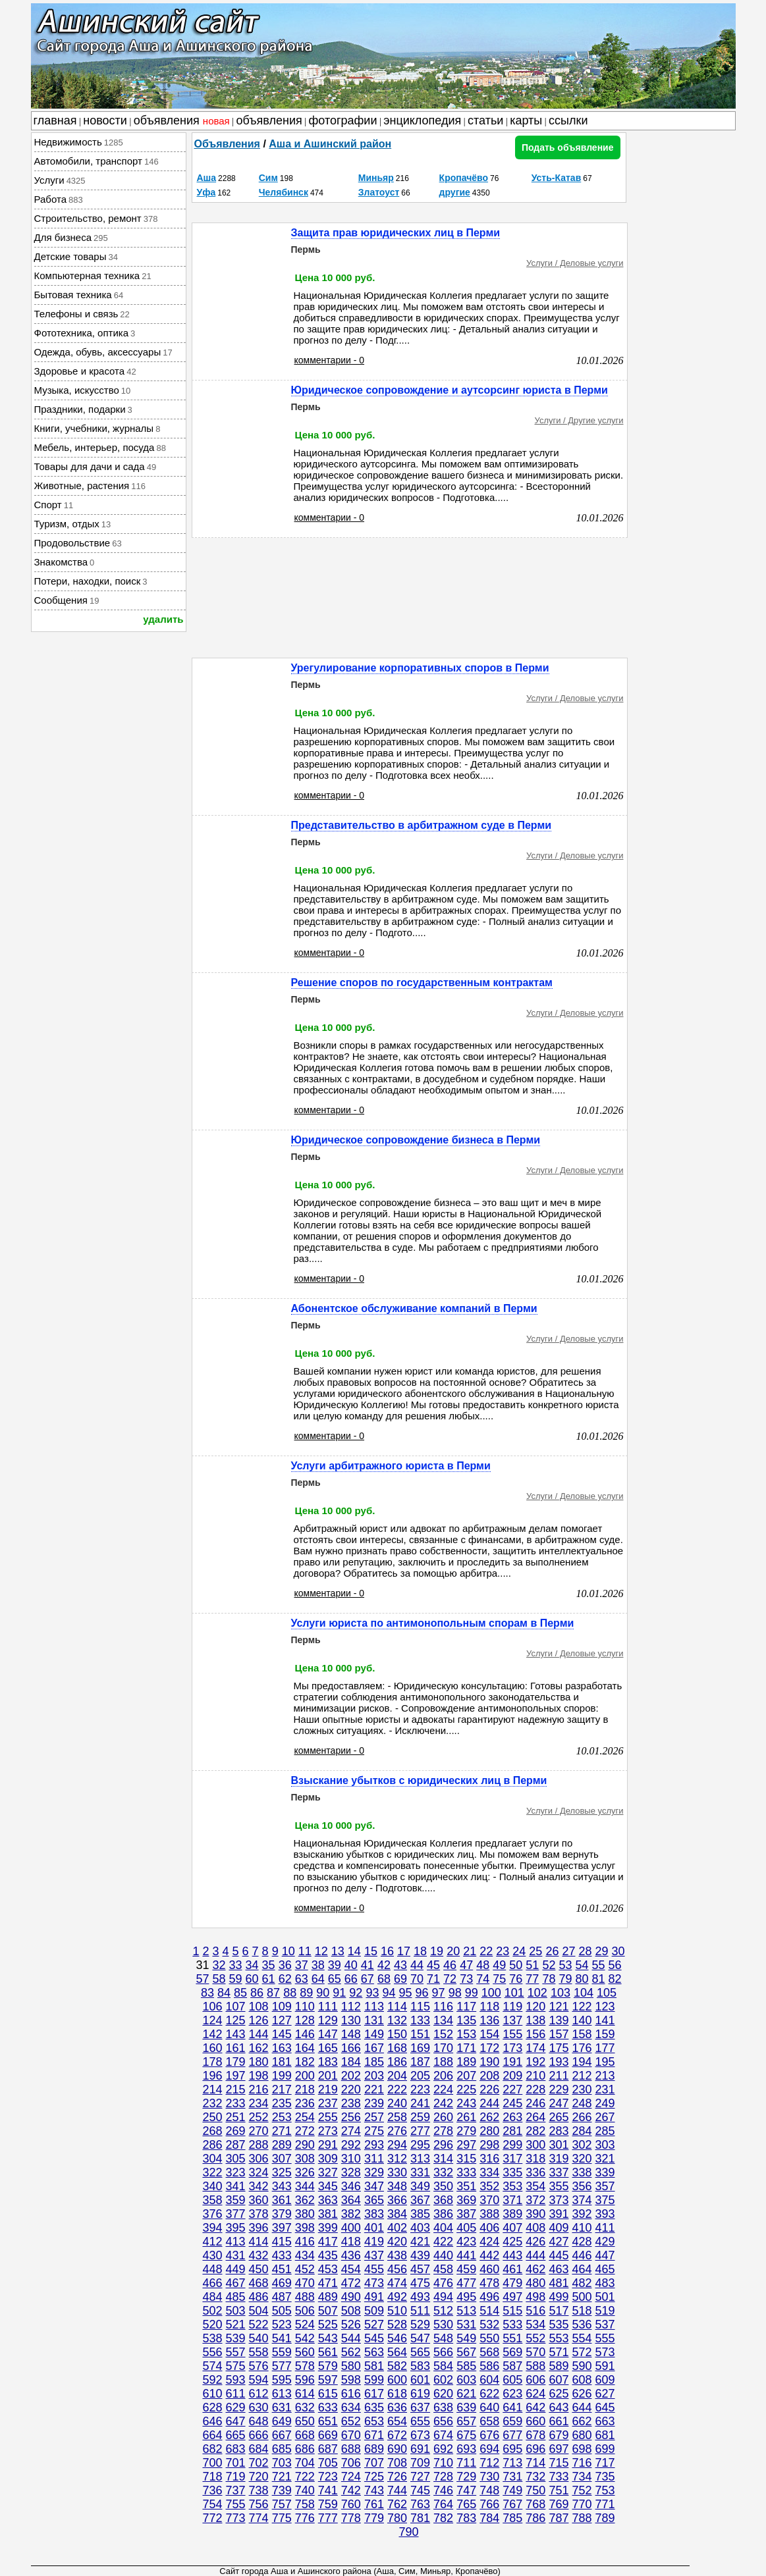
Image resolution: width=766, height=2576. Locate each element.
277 (420, 2131)
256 (351, 2117)
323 (236, 2172)
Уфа (206, 192)
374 (581, 2200)
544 (351, 2338)
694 (489, 2449)
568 (489, 2352)
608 (581, 2379)
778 (351, 2518)
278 (443, 2131)
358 (212, 2200)
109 (282, 2006)
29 (602, 1951)
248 (581, 2103)
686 (305, 2449)
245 (512, 2103)
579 (328, 2366)
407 (512, 2227)
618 (397, 2393)
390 (535, 2214)
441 (466, 2255)
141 (605, 2020)
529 (420, 2324)
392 (581, 2214)
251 (236, 2117)
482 (581, 2283)
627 (605, 2393)
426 (535, 2241)
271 (282, 2131)
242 (443, 2103)
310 (351, 2158)
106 (212, 2006)
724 (351, 2476)
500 (581, 2296)
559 (282, 2352)
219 (328, 2089)
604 (489, 2379)
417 (328, 2241)
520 (212, 2324)
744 (397, 2490)
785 (512, 2518)
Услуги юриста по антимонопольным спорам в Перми (432, 1623)
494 (443, 2296)
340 (212, 2186)
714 (535, 2462)
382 (351, 2214)
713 (512, 2462)
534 (535, 2324)
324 (259, 2172)
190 (489, 2061)
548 (443, 2338)
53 (565, 1965)
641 (512, 2407)
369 (466, 2200)
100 (491, 1992)
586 (489, 2366)
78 (548, 1978)
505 (282, 2310)
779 (374, 2518)
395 (236, 2227)
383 (374, 2214)
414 (259, 2241)
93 (372, 1992)
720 (259, 2476)
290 (305, 2144)
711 (466, 2462)
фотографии (343, 120)
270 (259, 2131)
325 (282, 2172)
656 (443, 2421)
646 (212, 2421)
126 (259, 2020)
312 (397, 2158)
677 (512, 2435)
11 (305, 1951)
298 (489, 2144)
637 (420, 2407)
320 (581, 2158)
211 (558, 2075)
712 (489, 2462)
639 (466, 2407)
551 (512, 2338)
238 (351, 2103)
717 (605, 2462)
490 (351, 2296)
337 (558, 2172)
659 (512, 2421)
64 (318, 1978)
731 (512, 2476)
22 (486, 1951)
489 (328, 2296)
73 (466, 1978)
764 (443, 2504)
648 (259, 2421)
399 (328, 2227)
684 (259, 2449)
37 (301, 1965)
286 (212, 2144)
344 (305, 2186)
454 (351, 2269)
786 (535, 2518)
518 (581, 2310)
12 (321, 1951)
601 (420, 2379)
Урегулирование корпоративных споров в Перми (420, 667)
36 (285, 1965)
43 (400, 1965)
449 (236, 2269)
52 (548, 1965)
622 (489, 2393)
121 (558, 2006)
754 (212, 2504)
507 (328, 2310)
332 (443, 2172)
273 (328, 2131)
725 (374, 2476)
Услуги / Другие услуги (579, 420)
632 (305, 2407)
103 (560, 1992)
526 (351, 2324)
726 (397, 2476)
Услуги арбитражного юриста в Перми (391, 1465)
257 (374, 2117)
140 (581, 2020)
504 (259, 2310)
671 (374, 2435)
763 (420, 2504)
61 (268, 1978)
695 (512, 2449)
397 (282, 2227)
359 (236, 2200)
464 (581, 2269)
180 (259, 2061)
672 (397, 2435)
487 (282, 2296)
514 (489, 2310)
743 (374, 2490)
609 (605, 2379)
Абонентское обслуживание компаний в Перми (414, 1308)
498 (535, 2296)
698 (581, 2449)
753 (605, 2490)
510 (397, 2310)
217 (282, 2089)
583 (420, 2366)
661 (558, 2421)
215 (236, 2089)
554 (581, 2338)
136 (489, 2020)
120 (535, 2006)
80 (581, 1978)
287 (236, 2144)
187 (420, 2061)
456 (397, 2269)
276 (397, 2131)
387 (466, 2214)
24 (519, 1951)
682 (212, 2449)
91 (339, 1992)
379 (282, 2214)
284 (581, 2131)
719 (236, 2476)
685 (282, 2449)
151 (420, 2034)
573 (605, 2352)
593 (236, 2379)
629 (236, 2407)
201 (328, 2075)
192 (535, 2061)
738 (259, 2490)
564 (397, 2352)
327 (328, 2172)
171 (466, 2048)
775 (282, 2518)
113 (374, 2006)
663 (605, 2421)
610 (212, 2393)
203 (374, 2075)
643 (558, 2407)
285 (605, 2131)
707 (374, 2462)
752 (581, 2490)
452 (305, 2269)
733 (558, 2476)
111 (328, 2006)
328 (351, 2172)
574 (212, 2366)
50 (515, 1965)
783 (466, 2518)
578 (305, 2366)
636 (397, 2407)
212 (581, 2075)
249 (605, 2103)
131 (374, 2020)
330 (397, 2172)
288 (259, 2144)
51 (532, 1965)
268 (212, 2131)
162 (259, 2048)
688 (351, 2449)
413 (236, 2241)
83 (207, 1992)
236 (305, 2103)
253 (282, 2117)
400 (351, 2227)
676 (489, 2435)
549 (466, 2338)
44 (417, 1965)
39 (334, 1965)
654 (397, 2421)
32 (218, 1965)
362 (305, 2200)
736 (212, 2490)
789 (605, 2518)
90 (322, 1992)
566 (443, 2352)
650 (305, 2421)
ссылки (568, 120)
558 (259, 2352)
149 (374, 2034)
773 (236, 2518)
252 (259, 2117)
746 (443, 2490)
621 (466, 2393)
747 (466, 2490)
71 (433, 1978)
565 (420, 2352)
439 (420, 2255)
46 (449, 1965)
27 (568, 1951)
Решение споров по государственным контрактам (422, 982)
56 (615, 1965)
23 (502, 1951)
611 (236, 2393)
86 (256, 1992)
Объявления (227, 143)
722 (305, 2476)
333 (466, 2172)
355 (558, 2186)
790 (408, 2531)
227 (512, 2089)
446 (581, 2255)
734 (581, 2476)
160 (212, 2048)
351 (466, 2186)
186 (397, 2061)
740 (305, 2490)
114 (397, 2006)
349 (420, 2186)
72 (449, 1978)
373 (558, 2200)
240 (397, 2103)
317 (512, 2158)
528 (397, 2324)
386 (443, 2214)
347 (374, 2186)
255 (328, 2117)
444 (535, 2255)
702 (259, 2462)
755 (236, 2504)
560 (305, 2352)
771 (605, 2504)
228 (535, 2089)
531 (466, 2324)
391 (558, 2214)
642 (535, 2407)
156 (535, 2034)
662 (581, 2421)
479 (512, 2283)
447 (605, 2255)
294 (397, 2144)
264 (535, 2117)
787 (558, 2518)
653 (374, 2421)
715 (558, 2462)
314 (443, 2158)
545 (374, 2338)
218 (305, 2089)
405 (466, 2227)
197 (236, 2075)
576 (259, 2366)
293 (374, 2144)
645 (605, 2407)
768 (535, 2504)
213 (605, 2075)
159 (605, 2034)
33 (235, 1965)
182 (305, 2061)
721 (282, 2476)
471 (328, 2283)
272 (305, 2131)
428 (581, 2241)
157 (558, 2034)
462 (535, 2269)
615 (328, 2393)
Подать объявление (568, 147)
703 (282, 2462)
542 (305, 2338)
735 (605, 2476)
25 (535, 1951)
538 (212, 2338)
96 (422, 1992)
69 (400, 1978)
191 (512, 2061)
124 (212, 2020)
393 (605, 2214)
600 (397, 2379)
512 (443, 2310)
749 (512, 2490)
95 (405, 1992)
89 (306, 1992)
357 (605, 2186)
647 (236, 2421)
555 (605, 2338)
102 (537, 1992)
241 (420, 2103)
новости (105, 120)
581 (374, 2366)
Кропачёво (463, 177)
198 (259, 2075)
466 (212, 2283)
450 (259, 2269)
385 (420, 2214)
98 (455, 1992)
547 (420, 2338)
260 (443, 2117)
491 (374, 2296)
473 (374, 2283)
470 (305, 2283)
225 (466, 2089)
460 (489, 2269)
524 (305, 2324)
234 (259, 2103)
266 (581, 2117)
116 (443, 2006)
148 (351, 2034)
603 (466, 2379)
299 (512, 2144)
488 (305, 2296)
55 (598, 1965)
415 (282, 2241)
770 (581, 2504)
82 (615, 1978)
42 (384, 1965)
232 (212, 2103)
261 (466, 2117)
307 (282, 2158)
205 (420, 2075)
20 (453, 1951)
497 (512, 2296)
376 (212, 2214)
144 (259, 2034)
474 (397, 2283)
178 (212, 2061)
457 (420, 2269)
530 (443, 2324)
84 (224, 1992)
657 (466, 2421)
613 (282, 2393)
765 (466, 2504)
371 (512, 2200)
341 (236, 2186)
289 (282, 2144)
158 (581, 2034)
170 (443, 2048)
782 (443, 2518)
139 (558, 2020)
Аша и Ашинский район (330, 143)
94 (388, 1992)
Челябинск (283, 192)
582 (397, 2366)
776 (305, 2518)
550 (489, 2338)
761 (374, 2504)
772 (212, 2518)
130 (351, 2020)
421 (420, 2241)
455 (374, 2269)
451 (282, 2269)
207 (466, 2075)
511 (420, 2310)
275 (374, 2131)
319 (558, 2158)
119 (512, 2006)
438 (397, 2255)
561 (328, 2352)
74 (482, 1978)
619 (420, 2393)
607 (558, 2379)
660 (535, 2421)
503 (236, 2310)
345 (328, 2186)
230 (581, 2089)
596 (305, 2379)
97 (438, 1992)
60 (252, 1978)
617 (374, 2393)
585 (466, 2366)
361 (282, 2200)
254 (305, 2117)
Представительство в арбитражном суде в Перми (421, 825)
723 (328, 2476)
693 (466, 2449)
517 (558, 2310)
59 (235, 1978)
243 (466, 2103)
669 (328, 2435)
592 (212, 2379)
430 (212, 2255)
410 (581, 2227)
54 (581, 1965)
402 (397, 2227)
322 (212, 2172)
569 (512, 2352)
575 (236, 2366)
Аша (207, 177)
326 (305, 2172)
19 (436, 1951)
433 (282, 2255)
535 (558, 2324)
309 (328, 2158)
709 (420, 2462)
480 (535, 2283)
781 (420, 2518)
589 (558, 2366)
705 (328, 2462)
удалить (163, 619)
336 (535, 2172)
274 (351, 2131)
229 (558, 2089)
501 (605, 2296)
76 (515, 1978)
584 (443, 2366)
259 (420, 2117)
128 (305, 2020)
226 (489, 2089)
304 (212, 2158)
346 (351, 2186)
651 (328, 2421)
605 (512, 2379)
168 (397, 2048)
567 (466, 2352)
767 (512, 2504)
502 (212, 2310)
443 (512, 2255)
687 (328, 2449)
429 (605, 2241)
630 (259, 2407)
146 (305, 2034)
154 (489, 2034)
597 (328, 2379)
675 (466, 2435)
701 (236, 2462)
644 (581, 2407)
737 (236, 2490)
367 (420, 2200)
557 (236, 2352)
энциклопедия (422, 120)
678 (535, 2435)
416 (305, 2241)
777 (328, 2518)
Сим (268, 177)
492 (397, 2296)
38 (318, 1965)
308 (305, 2158)
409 (558, 2227)
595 (282, 2379)
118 (489, 2006)
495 (466, 2296)
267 (605, 2117)
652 (351, 2421)
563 (374, 2352)
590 (581, 2366)
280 (489, 2131)
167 (374, 2048)
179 (236, 2061)
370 (489, 2200)
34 (252, 1965)
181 (282, 2061)
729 (466, 2476)
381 (328, 2214)
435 (328, 2255)
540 (259, 2338)
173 (512, 2048)
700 (212, 2462)
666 (259, 2435)
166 (351, 2048)
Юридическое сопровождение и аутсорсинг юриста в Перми (449, 390)
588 (535, 2366)
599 (374, 2379)
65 (334, 1978)
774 (259, 2518)
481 (558, 2283)
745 (420, 2490)
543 (328, 2338)
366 (397, 2200)
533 (512, 2324)
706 (351, 2462)
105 (606, 1992)
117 (466, 2006)
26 (552, 1951)
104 (583, 1992)
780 (397, 2518)
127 (282, 2020)
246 (535, 2103)
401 (374, 2227)
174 (535, 2048)
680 (581, 2435)
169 (420, 2048)
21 (469, 1951)
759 (328, 2504)
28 (585, 1951)
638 (443, 2407)
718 (212, 2476)
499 (558, 2296)
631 (282, 2407)
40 (351, 1965)
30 (618, 1951)
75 (499, 1978)
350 (443, 2186)
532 (489, 2324)
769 (558, 2504)
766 (489, 2504)
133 (420, 2020)
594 (259, 2379)
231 (605, 2089)
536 (581, 2324)
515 (512, 2310)
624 (535, 2393)
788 (581, 2518)
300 (535, 2144)
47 (466, 1965)
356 (581, 2186)
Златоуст (379, 192)
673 (420, 2435)
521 (236, 2324)
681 (605, 2435)
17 (403, 1951)
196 (212, 2075)
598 (351, 2379)
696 (535, 2449)
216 (259, 2089)
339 (605, 2172)
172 (489, 2048)
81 (598, 1978)
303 (605, 2144)
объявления (182, 120)
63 (301, 1978)
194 (581, 2061)
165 (328, 2048)
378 (259, 2214)
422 (443, 2241)
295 (420, 2144)
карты (526, 120)
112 (351, 2006)
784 (489, 2518)
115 (420, 2006)
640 (489, 2407)
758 (305, 2504)
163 (282, 2048)
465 (605, 2269)
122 (581, 2006)
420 (397, 2241)
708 (397, 2462)
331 (420, 2172)
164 (305, 2048)
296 (443, 2144)
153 (466, 2034)
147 (328, 2034)
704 (305, 2462)
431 (236, 2255)
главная (55, 120)
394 (212, 2227)
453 (328, 2269)
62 (285, 1978)
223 (420, 2089)
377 (236, 2214)
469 (282, 2283)
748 (489, 2490)
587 (512, 2366)
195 (605, 2061)
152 (443, 2034)
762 (397, 2504)
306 (259, 2158)
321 (605, 2158)
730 (489, 2476)
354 (535, 2186)
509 (374, 2310)
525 (328, 2324)
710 (443, 2462)
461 (512, 2269)
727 (420, 2476)
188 (443, 2061)
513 (466, 2310)
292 (351, 2144)
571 (558, 2352)
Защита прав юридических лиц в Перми (396, 232)
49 (499, 1965)
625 (558, 2393)
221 (374, 2089)
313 (420, 2158)
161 (236, 2048)
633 (328, 2407)
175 (558, 2048)
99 (471, 1992)
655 (420, 2421)
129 (328, 2020)
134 (443, 2020)
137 (512, 2020)
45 (433, 1965)
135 (466, 2020)
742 (351, 2490)
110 (305, 2006)
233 (236, 2103)
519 (605, 2310)
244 (489, 2103)
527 (374, 2324)
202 (351, 2075)
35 (268, 1965)
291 (328, 2144)
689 (374, 2449)
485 (236, 2296)
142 (212, 2034)
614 (305, 2393)
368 (443, 2200)
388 (489, 2214)
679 (558, 2435)
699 (605, 2449)
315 (466, 2158)
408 (535, 2227)
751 (558, 2490)
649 (282, 2421)
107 (236, 2006)
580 (351, 2366)
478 (489, 2283)
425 (512, 2241)
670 (351, 2435)
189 (466, 2061)
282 (535, 2131)
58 (218, 1978)
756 (259, 2504)
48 (482, 1965)
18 (420, 1951)
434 (305, 2255)
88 (289, 1992)
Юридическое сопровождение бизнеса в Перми (416, 1139)
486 (259, 2296)
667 (282, 2435)
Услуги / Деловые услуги (574, 263)
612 (259, 2393)
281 (512, 2131)
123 (605, 2006)
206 (443, 2075)
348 (397, 2186)
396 (259, 2227)
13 (337, 1951)
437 (374, 2255)
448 (212, 2269)
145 (282, 2034)
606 (535, 2379)
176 (581, 2048)
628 (212, 2407)
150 (397, 2034)
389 (512, 2214)
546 (397, 2338)
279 (466, 2131)
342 (259, 2186)
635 (374, 2407)
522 (259, 2324)
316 (489, 2158)
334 (489, 2172)
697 (558, 2449)
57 (202, 1978)
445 (558, 2255)
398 (305, 2227)
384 (397, 2214)
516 (535, 2310)
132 (397, 2020)
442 (489, 2255)
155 (512, 2034)
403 (420, 2227)
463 (558, 2269)
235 (282, 2103)
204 (397, 2075)
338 (581, 2172)
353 (512, 2186)
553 (558, 2338)
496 (489, 2296)
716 (581, 2462)
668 (305, 2435)
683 (236, 2449)
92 (355, 1992)
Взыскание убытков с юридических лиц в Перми (419, 1780)
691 (420, 2449)
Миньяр (376, 177)
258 (397, 2117)
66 (351, 1978)
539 (236, 2338)
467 (236, 2283)
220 (351, 2089)
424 (489, 2241)
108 (259, 2006)
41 (367, 1965)
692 (443, 2449)
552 (535, 2338)
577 (282, 2366)
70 (417, 1978)
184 (351, 2061)
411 (605, 2227)
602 (443, 2379)
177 (605, 2048)
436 (351, 2255)
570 (535, 2352)
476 (443, 2283)
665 (236, 2435)
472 (351, 2283)
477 (466, 2283)
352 (489, 2186)
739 (282, 2490)
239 (374, 2103)
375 (605, 2200)
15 (370, 1951)
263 (512, 2117)
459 (466, 2269)
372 (535, 2200)
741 (328, 2490)
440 (443, 2255)
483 (605, 2283)
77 (532, 1978)
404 (443, 2227)
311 (374, 2158)
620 (443, 2393)
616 (351, 2393)
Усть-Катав (557, 177)
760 (351, 2504)
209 (512, 2075)
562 (351, 2352)
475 (420, 2283)
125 (236, 2020)
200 (305, 2075)
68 (384, 1978)
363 (328, 2200)
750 (535, 2490)
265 (558, 2117)
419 (374, 2241)
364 (351, 2200)
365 (374, 2200)
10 (288, 1951)
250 (212, 2117)
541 (282, 2338)
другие (454, 192)
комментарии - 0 (329, 360)
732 (535, 2476)
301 (558, 2144)
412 (212, 2241)
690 (397, 2449)
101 (514, 1992)
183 (328, 2061)
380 (305, 2214)
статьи (485, 120)
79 (565, 1978)
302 (581, 2144)
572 (581, 2352)
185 (374, 2061)
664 (212, 2435)
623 (512, 2393)
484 (212, 2296)
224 (443, 2089)
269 (236, 2131)
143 (236, 2034)
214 (212, 2089)
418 (351, 2241)
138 (535, 2020)
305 (236, 2158)
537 (605, 2324)
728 (443, 2476)
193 (558, 2061)
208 (489, 2075)
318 (535, 2158)
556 (212, 2352)
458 (443, 2269)
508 (351, 2310)
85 (240, 1992)
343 (282, 2186)
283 (558, 2131)
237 (328, 2103)
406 (489, 2227)
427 (558, 2241)
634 (351, 2407)
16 (387, 1951)
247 (558, 2103)
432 (259, 2255)
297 (466, 2144)
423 (466, 2241)
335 (512, 2172)
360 (259, 2200)
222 (397, 2089)
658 (489, 2421)
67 (367, 1978)
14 (354, 1951)
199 (282, 2075)
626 (581, 2393)
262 (489, 2117)
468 (259, 2283)
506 (305, 2310)
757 (282, 2504)
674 (443, 2435)
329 (374, 2172)
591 (605, 2366)
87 (273, 1992)
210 (535, 2075)
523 (282, 2324)
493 (420, 2296)
